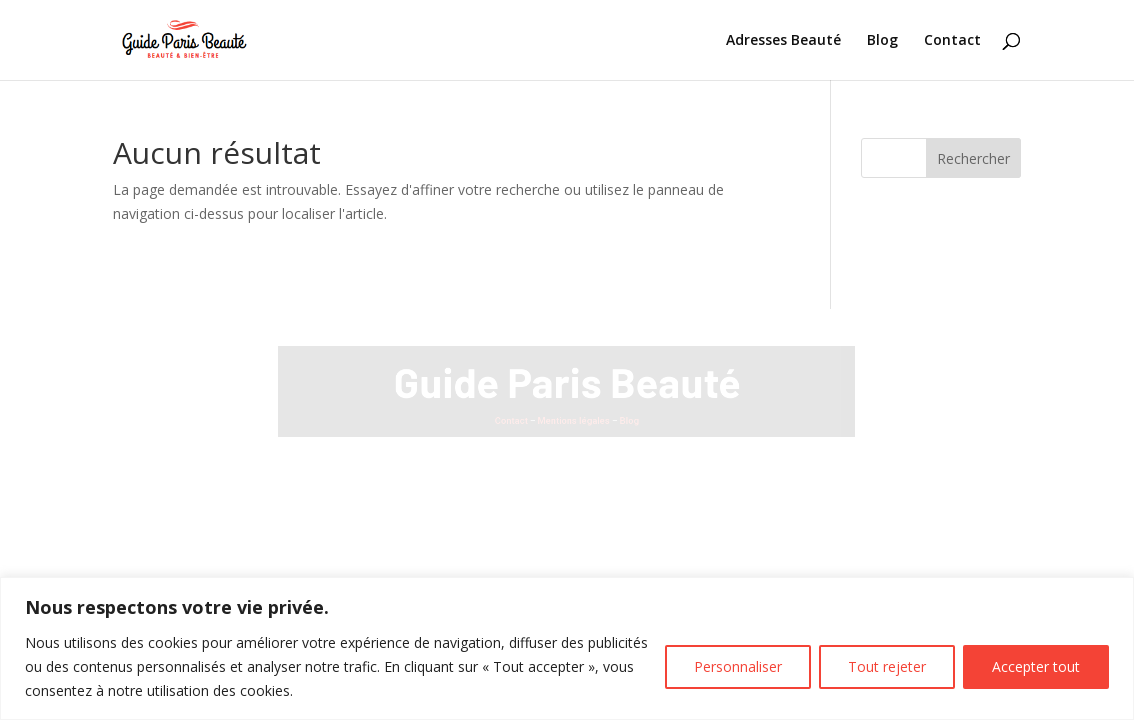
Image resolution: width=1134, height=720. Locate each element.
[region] (567, 648)
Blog (882, 41)
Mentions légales (575, 418)
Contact (952, 41)
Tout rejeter (887, 666)
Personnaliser (738, 666)
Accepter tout (1036, 666)
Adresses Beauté (783, 41)
